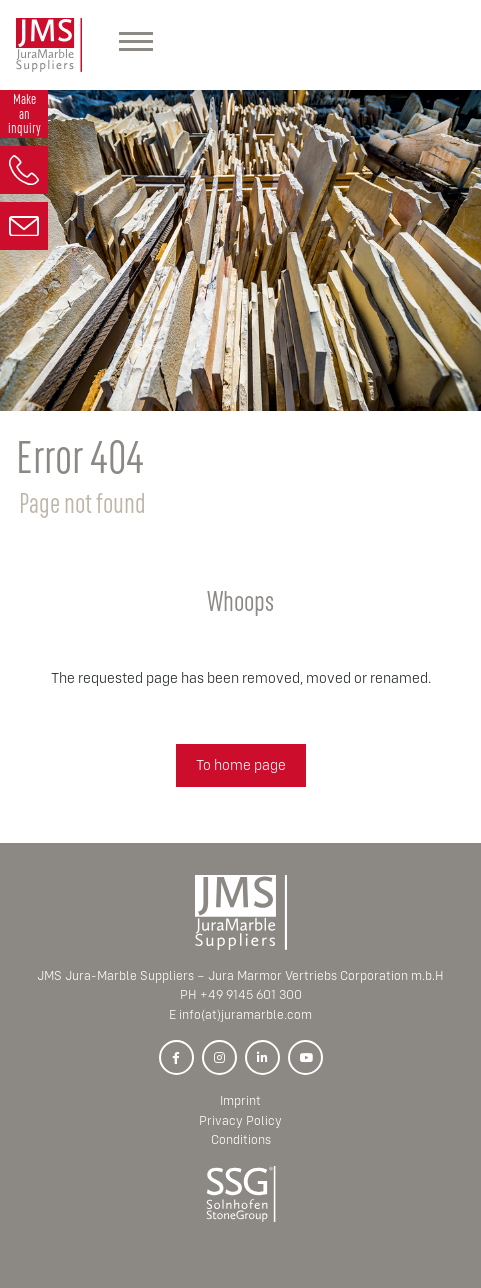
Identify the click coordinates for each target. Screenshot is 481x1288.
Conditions (241, 1139)
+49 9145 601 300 (251, 994)
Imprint (240, 1100)
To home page (241, 764)
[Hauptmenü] (136, 45)
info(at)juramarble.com (245, 1014)
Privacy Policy (240, 1120)
